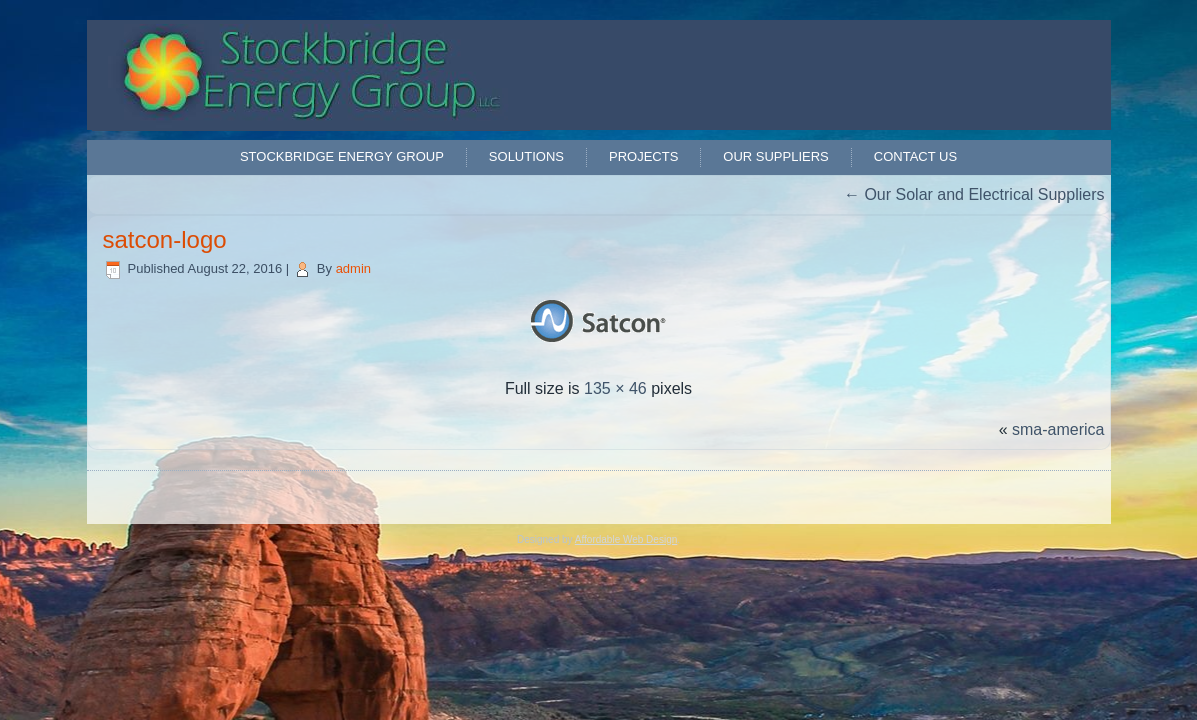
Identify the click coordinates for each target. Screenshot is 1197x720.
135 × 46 (615, 388)
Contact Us (915, 156)
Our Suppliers (775, 156)
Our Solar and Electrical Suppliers (974, 194)
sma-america (1058, 429)
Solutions (526, 156)
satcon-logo (165, 239)
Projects (643, 156)
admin (353, 268)
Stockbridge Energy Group (342, 156)
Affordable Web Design (626, 539)
